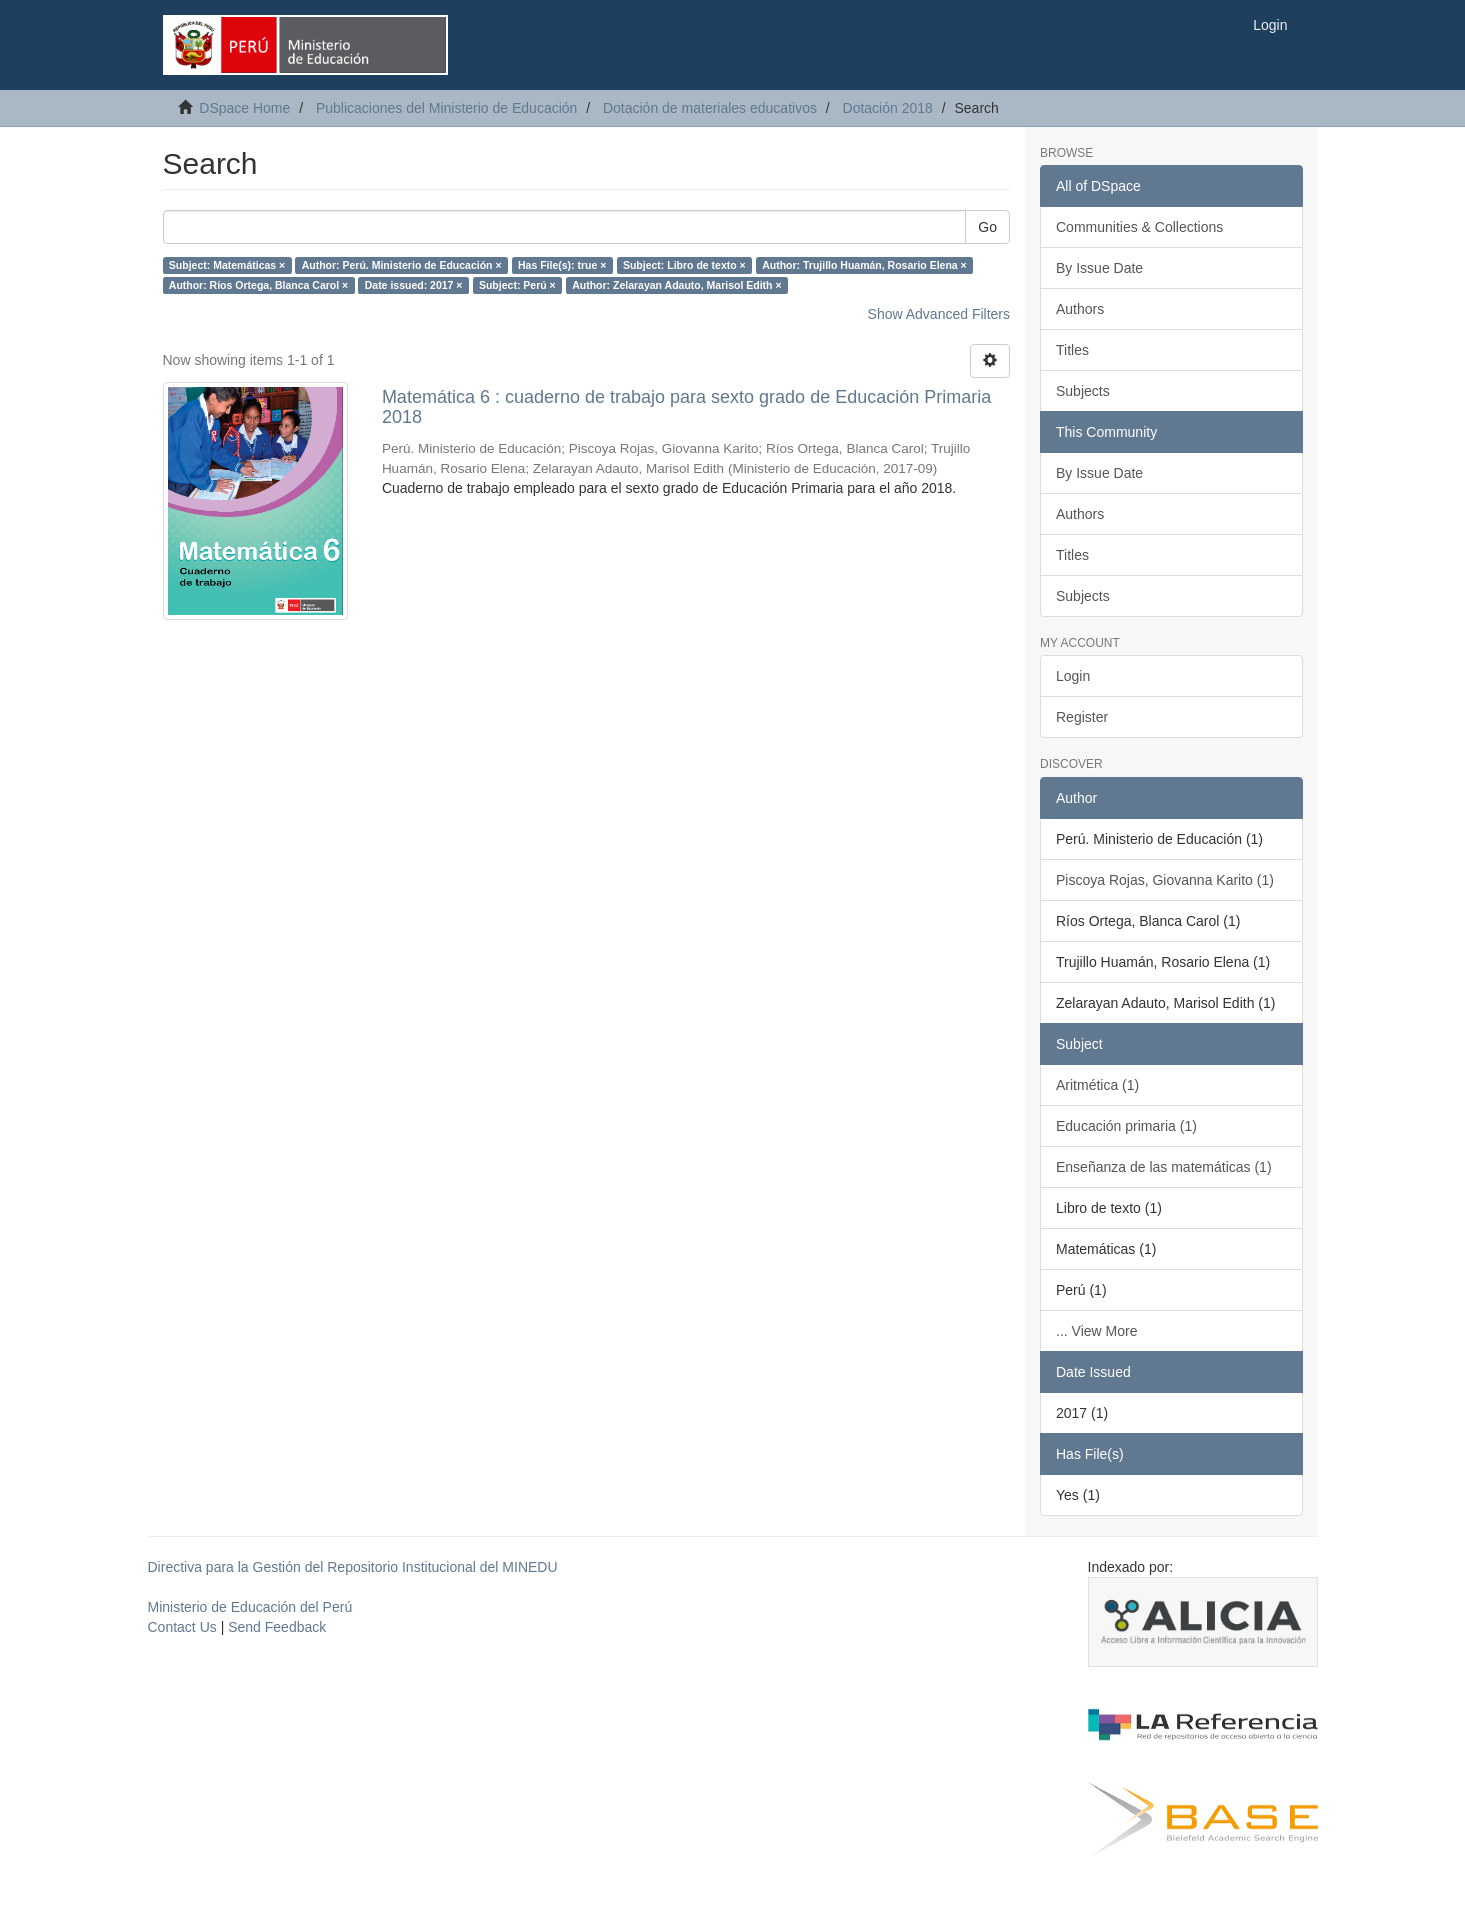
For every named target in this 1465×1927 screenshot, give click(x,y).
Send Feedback (277, 1627)
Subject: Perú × (517, 285)
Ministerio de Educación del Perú (250, 1607)
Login (1073, 676)
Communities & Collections (1139, 227)
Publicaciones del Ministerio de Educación (446, 108)
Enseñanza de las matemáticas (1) (1164, 1167)
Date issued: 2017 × (414, 285)
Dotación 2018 (888, 108)
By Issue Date (1099, 268)
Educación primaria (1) (1126, 1126)
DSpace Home (244, 108)
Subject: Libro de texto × (684, 265)
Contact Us (182, 1627)
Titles (1072, 350)
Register (1082, 717)
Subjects (1083, 391)
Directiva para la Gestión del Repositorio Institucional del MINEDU (353, 1567)
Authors (1080, 309)
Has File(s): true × (562, 265)
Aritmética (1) (1097, 1085)
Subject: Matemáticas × (227, 265)
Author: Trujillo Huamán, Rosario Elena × (864, 265)
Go (987, 227)
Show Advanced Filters (939, 314)
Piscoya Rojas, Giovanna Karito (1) (1165, 880)
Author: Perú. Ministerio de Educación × (402, 265)
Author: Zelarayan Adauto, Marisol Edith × (676, 285)
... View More (1096, 1331)
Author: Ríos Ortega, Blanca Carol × (258, 285)
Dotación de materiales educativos (710, 108)
